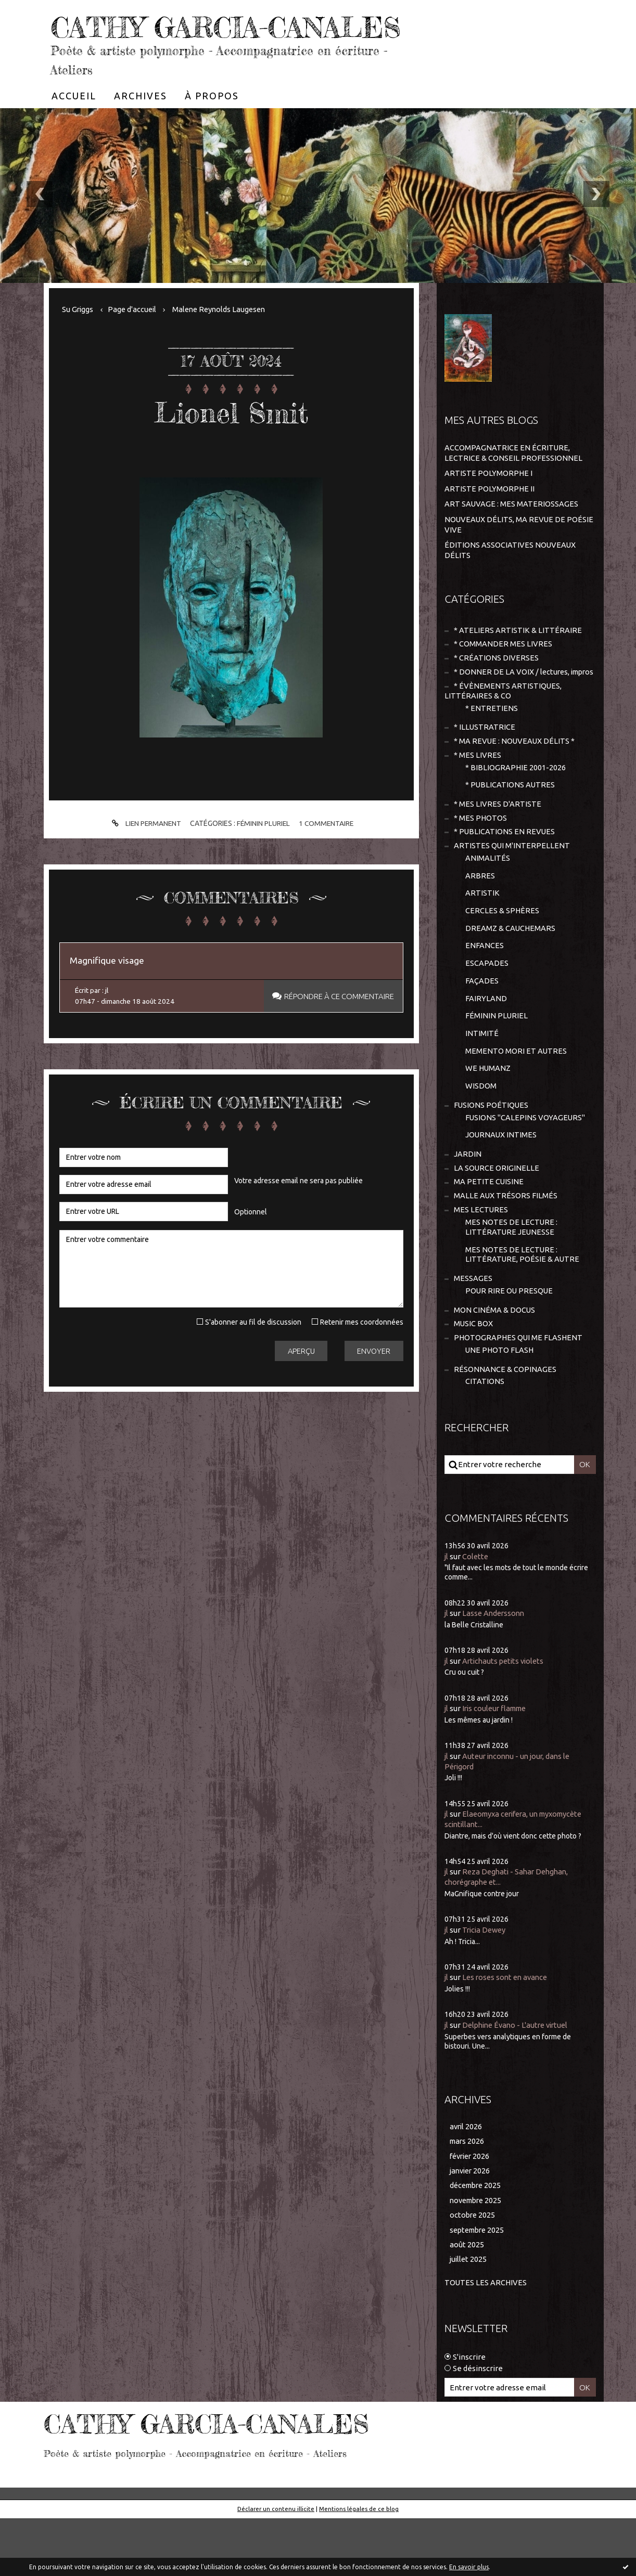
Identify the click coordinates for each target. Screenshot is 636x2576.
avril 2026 (467, 2182)
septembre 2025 (479, 2287)
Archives (140, 127)
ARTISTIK (482, 939)
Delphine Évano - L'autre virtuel (519, 2080)
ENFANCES (484, 993)
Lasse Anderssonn (495, 1671)
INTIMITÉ (482, 1083)
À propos (212, 127)
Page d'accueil (134, 340)
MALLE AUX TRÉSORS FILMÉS (506, 1249)
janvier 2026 (471, 2227)
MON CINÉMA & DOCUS (495, 1366)
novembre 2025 (478, 2257)
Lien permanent (144, 854)
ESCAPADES (486, 1011)
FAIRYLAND (486, 1047)
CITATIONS (484, 1439)
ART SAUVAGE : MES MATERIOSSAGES (511, 533)
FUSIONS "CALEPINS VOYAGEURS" (525, 1168)
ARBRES (480, 921)
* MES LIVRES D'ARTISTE (497, 848)
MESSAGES (473, 1334)
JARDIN (467, 1206)
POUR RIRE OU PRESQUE (509, 1346)
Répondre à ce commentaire (336, 1029)
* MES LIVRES (477, 797)
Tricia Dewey (486, 1986)
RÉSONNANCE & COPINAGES (505, 1427)
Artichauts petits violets (506, 1718)
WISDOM (481, 1136)
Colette (476, 1614)
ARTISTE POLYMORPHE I (488, 503)
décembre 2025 (477, 2242)
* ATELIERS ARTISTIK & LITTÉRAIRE (518, 659)
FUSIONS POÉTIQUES (491, 1156)
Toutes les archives (486, 2340)
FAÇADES (482, 1029)
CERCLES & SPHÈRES (502, 957)
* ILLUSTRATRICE (485, 769)
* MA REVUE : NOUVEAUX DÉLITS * (515, 783)
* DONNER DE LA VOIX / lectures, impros (507, 707)
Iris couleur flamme (497, 1766)
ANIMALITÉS (487, 903)
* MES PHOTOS (480, 862)
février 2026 (471, 2212)
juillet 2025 (469, 2317)
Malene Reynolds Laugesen (223, 340)
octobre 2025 (473, 2272)
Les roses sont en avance (507, 2033)
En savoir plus (469, 2567)
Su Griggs (78, 340)
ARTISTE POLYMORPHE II (489, 518)
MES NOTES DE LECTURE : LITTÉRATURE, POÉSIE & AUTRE (522, 1309)
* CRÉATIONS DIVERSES (496, 687)
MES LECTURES (481, 1263)
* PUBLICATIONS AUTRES (510, 828)
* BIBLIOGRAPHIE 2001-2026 (515, 810)
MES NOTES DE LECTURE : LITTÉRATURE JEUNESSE (511, 1281)
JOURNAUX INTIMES (501, 1187)
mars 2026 (468, 2197)
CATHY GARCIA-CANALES (173, 41)
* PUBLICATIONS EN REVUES (505, 876)
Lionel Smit (231, 442)
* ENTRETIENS (491, 749)
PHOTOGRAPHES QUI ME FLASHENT (519, 1395)
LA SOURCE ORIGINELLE (497, 1220)
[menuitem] (74, 127)
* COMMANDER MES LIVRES (503, 673)
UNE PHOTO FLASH (500, 1407)
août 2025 (467, 2302)
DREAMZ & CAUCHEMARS (510, 975)
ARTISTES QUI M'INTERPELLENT (512, 890)
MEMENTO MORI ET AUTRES (516, 1100)
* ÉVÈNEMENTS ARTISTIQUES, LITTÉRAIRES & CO (503, 732)
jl (446, 1614)
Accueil (74, 127)
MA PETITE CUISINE (489, 1235)
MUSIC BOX (473, 1380)
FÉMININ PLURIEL (263, 854)
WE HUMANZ (488, 1119)
